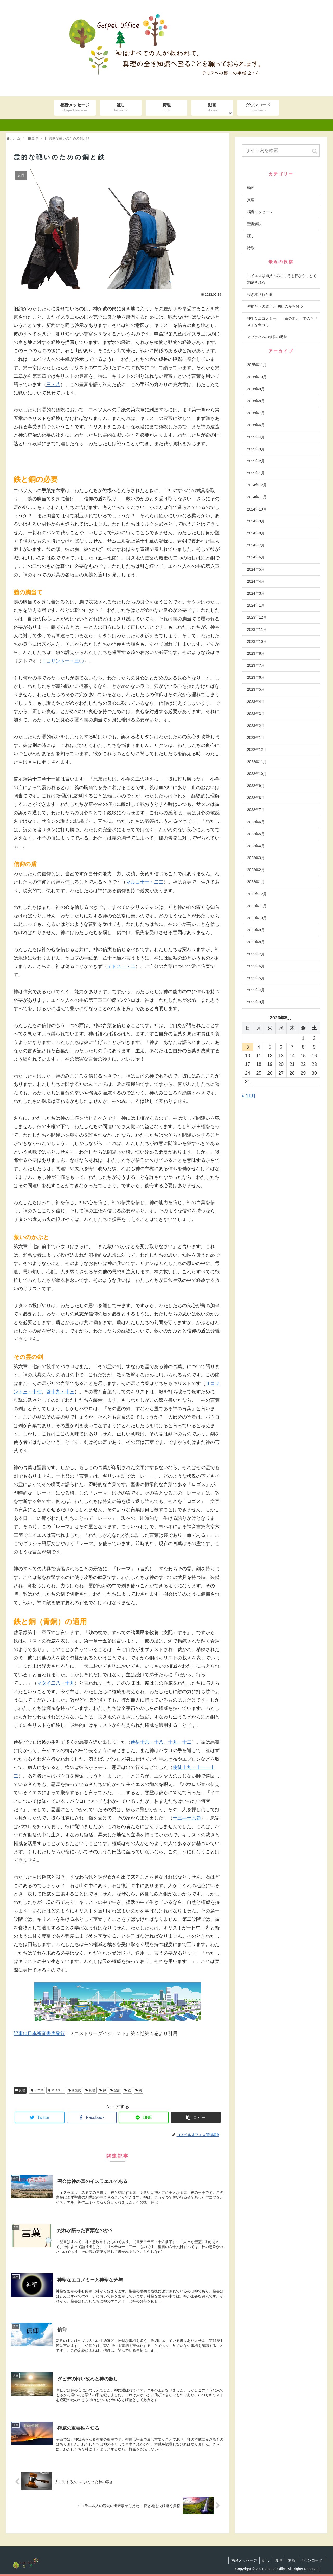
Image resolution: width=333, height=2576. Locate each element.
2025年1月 (256, 473)
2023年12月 (257, 617)
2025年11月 (257, 365)
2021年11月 (257, 906)
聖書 (117, 2090)
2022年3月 (256, 858)
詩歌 (250, 248)
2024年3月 (256, 593)
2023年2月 (256, 725)
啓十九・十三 (60, 1391)
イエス (38, 2090)
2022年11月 (257, 762)
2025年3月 (256, 449)
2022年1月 (256, 882)
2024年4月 (256, 581)
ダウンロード (311, 2560)
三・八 (53, 384)
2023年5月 (256, 689)
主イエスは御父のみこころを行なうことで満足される (281, 279)
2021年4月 (256, 990)
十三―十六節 (187, 1818)
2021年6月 (256, 966)
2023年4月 (256, 702)
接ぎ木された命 (260, 294)
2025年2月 (256, 461)
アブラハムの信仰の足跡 (267, 337)
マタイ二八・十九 (55, 1683)
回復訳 (76, 2090)
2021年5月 (256, 978)
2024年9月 (256, 521)
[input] (281, 150)
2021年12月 (257, 894)
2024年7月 (256, 545)
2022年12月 (257, 749)
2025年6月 (256, 425)
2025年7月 (256, 413)
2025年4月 (256, 437)
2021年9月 (256, 930)
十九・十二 (179, 1742)
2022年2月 (256, 870)
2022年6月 (256, 822)
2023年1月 (256, 737)
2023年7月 (256, 665)
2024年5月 (256, 569)
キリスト (57, 2090)
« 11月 (249, 1095)
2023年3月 (256, 713)
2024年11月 (257, 497)
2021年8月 (256, 942)
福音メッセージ (260, 212)
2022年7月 (256, 810)
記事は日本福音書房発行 (39, 2033)
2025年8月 (256, 401)
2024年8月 (256, 533)
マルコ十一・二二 (144, 882)
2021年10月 (257, 918)
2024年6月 (256, 557)
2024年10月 (257, 509)
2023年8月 (256, 653)
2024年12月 (257, 485)
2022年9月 (256, 786)
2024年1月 (256, 605)
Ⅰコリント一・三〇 (63, 661)
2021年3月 (256, 1002)
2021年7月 (256, 954)
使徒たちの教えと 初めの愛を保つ (275, 306)
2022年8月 (256, 798)
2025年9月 (256, 389)
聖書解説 (254, 224)
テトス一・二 (121, 966)
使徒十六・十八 (147, 1742)
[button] (315, 151)
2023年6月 (256, 677)
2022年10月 (257, 774)
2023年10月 (257, 641)
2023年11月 (257, 629)
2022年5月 (256, 834)
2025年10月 (257, 377)
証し (250, 236)
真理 (22, 2090)
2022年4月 (256, 846)
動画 (250, 188)
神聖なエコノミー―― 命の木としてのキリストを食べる (282, 321)
